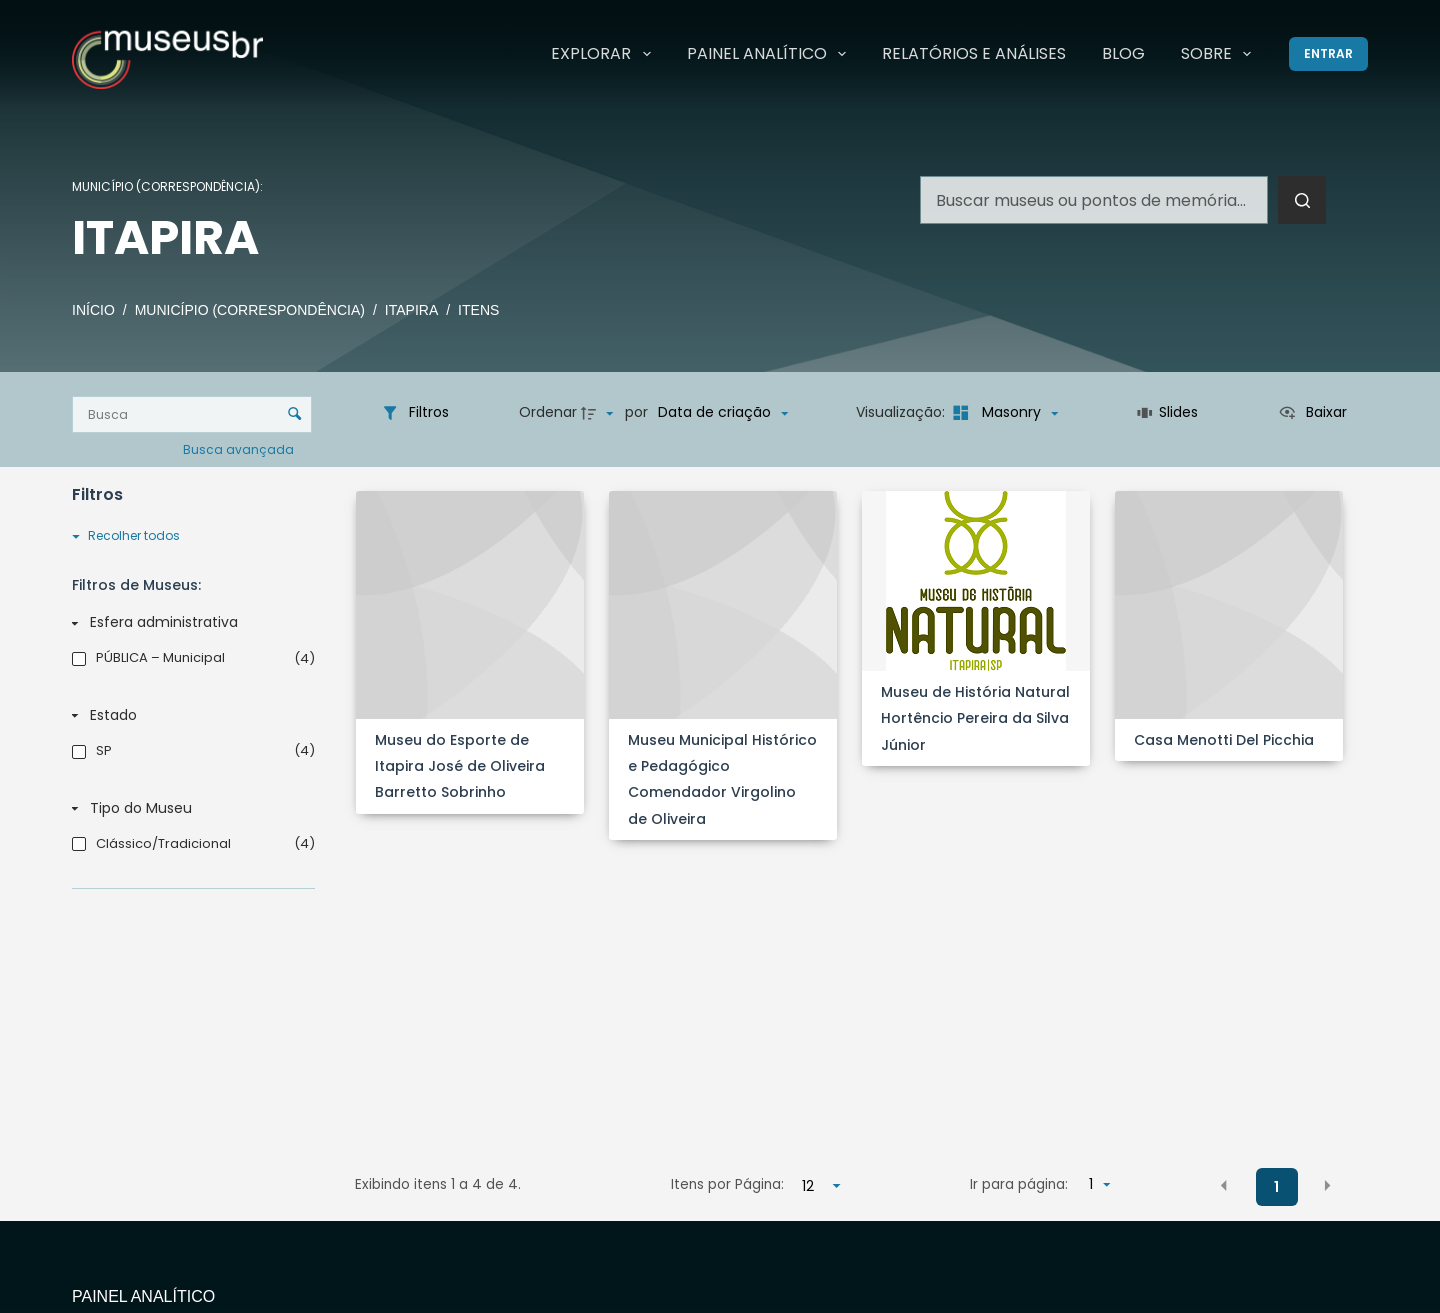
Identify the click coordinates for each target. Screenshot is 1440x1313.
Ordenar (548, 412)
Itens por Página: (727, 1184)
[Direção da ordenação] (600, 413)
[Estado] (189, 716)
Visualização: (902, 412)
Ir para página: (1019, 1184)
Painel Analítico (770, 54)
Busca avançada (240, 448)
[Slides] (1167, 413)
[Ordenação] (723, 413)
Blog (1123, 53)
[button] (1224, 1186)
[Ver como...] (1312, 413)
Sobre (1220, 54)
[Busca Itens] (192, 414)
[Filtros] (415, 413)
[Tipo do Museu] (189, 809)
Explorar (604, 54)
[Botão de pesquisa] (1302, 200)
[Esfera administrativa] (189, 623)
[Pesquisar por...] (1094, 200)
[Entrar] (1328, 54)
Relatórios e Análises (974, 53)
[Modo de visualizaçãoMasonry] (1003, 413)
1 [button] (1276, 1187)
